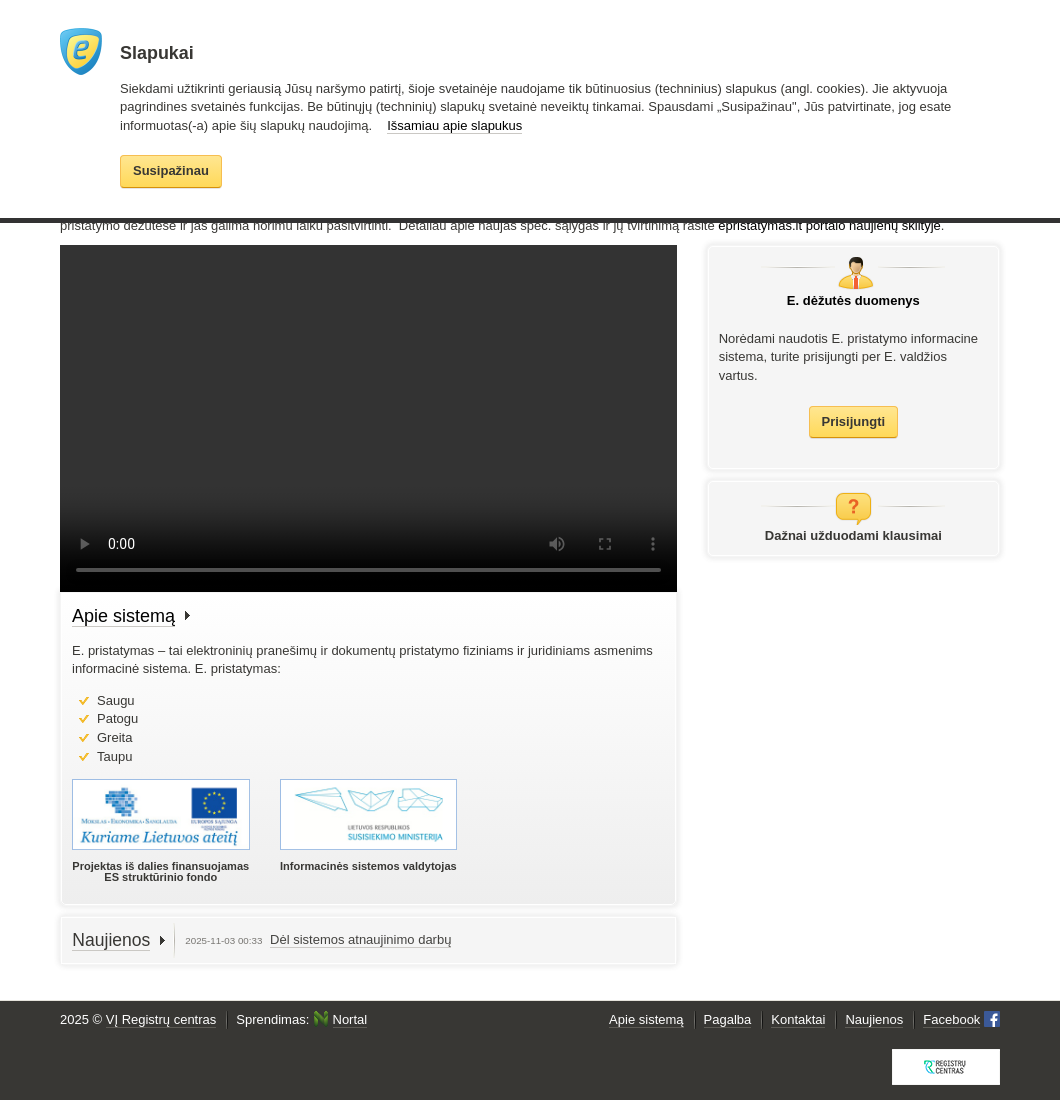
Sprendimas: (301, 1019)
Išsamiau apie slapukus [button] (454, 125)
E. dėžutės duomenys (853, 300)
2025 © (138, 1020)
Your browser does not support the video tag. (368, 418)
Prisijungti (854, 421)
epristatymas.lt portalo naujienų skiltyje (829, 225)
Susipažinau (171, 170)
